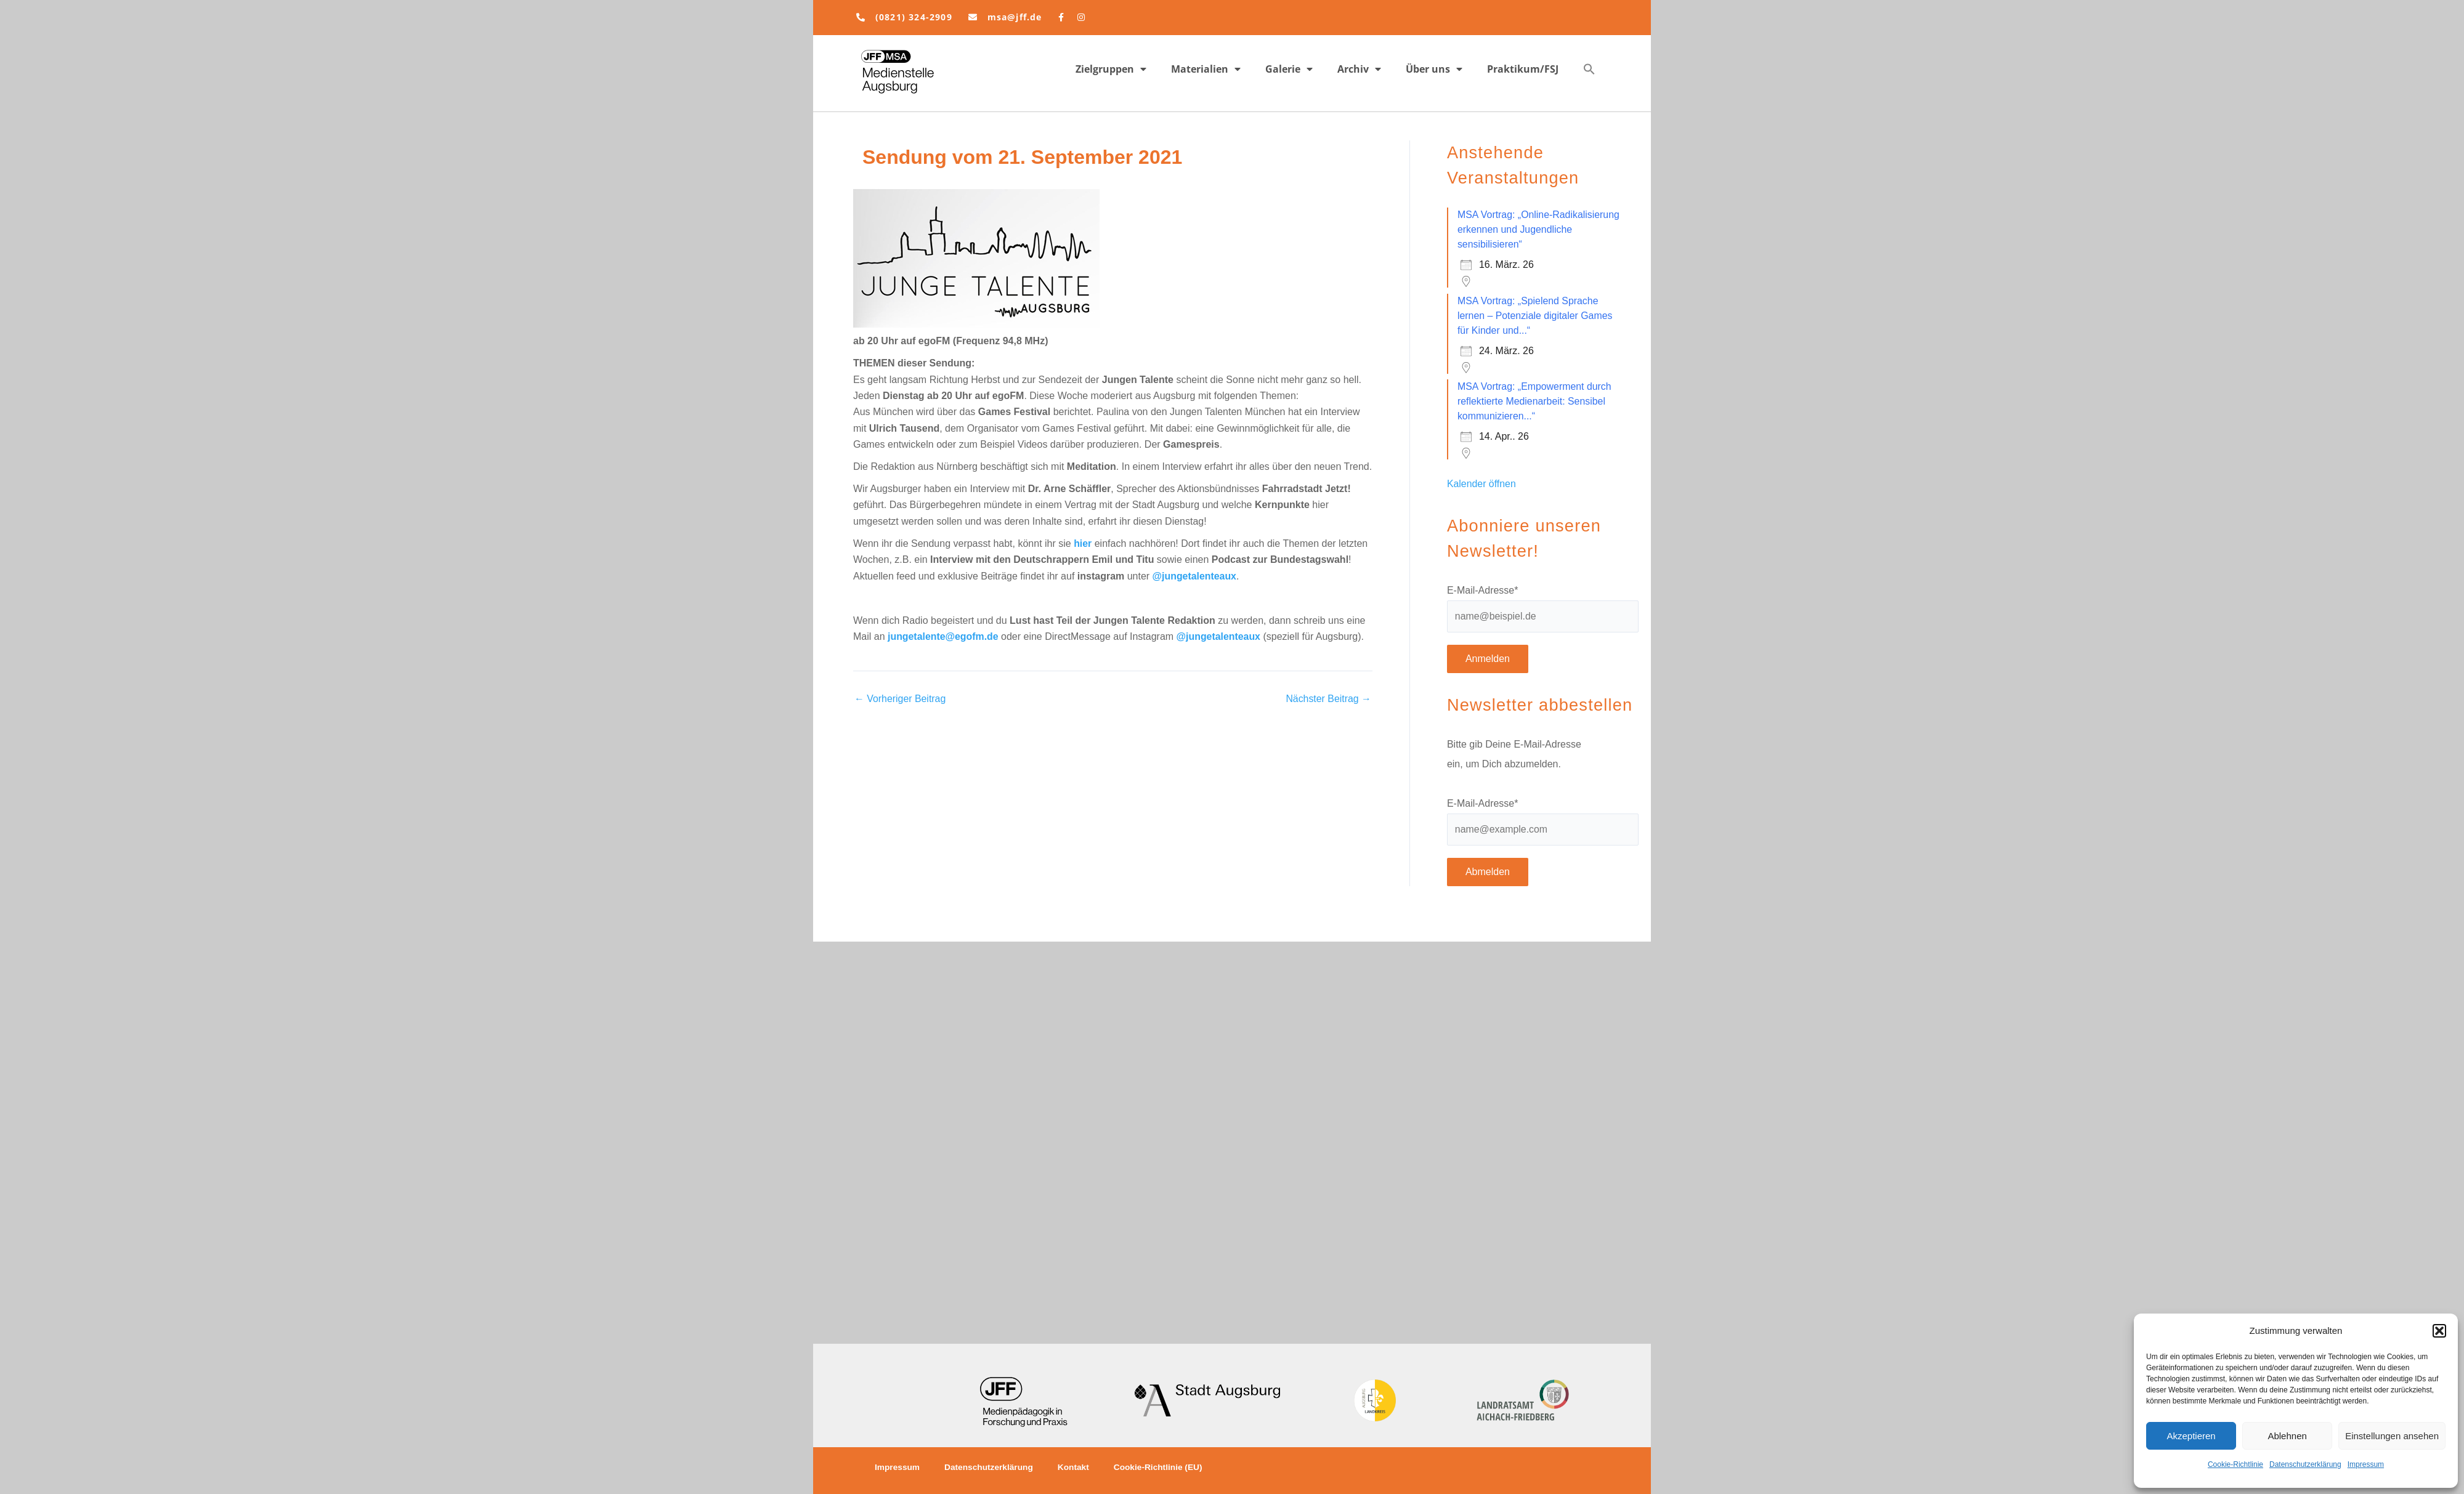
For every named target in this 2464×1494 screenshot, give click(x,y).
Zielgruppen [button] (1111, 69)
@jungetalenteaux (1195, 576)
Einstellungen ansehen (2392, 1436)
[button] (2439, 1331)
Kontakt (1077, 1467)
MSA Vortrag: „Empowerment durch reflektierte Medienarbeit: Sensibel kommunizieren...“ (1535, 401)
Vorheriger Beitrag (900, 699)
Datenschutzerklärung (2305, 1464)
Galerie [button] (1289, 69)
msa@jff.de (1014, 17)
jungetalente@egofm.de (943, 636)
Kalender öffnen (1482, 483)
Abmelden (1487, 872)
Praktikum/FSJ (1522, 69)
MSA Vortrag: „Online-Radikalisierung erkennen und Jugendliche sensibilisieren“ (1539, 229)
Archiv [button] (1359, 69)
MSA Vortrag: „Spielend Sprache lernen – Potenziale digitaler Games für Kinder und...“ (1535, 316)
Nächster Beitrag (1328, 699)
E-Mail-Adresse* (1482, 590)
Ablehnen (2286, 1436)
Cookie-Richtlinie (2235, 1464)
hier (1083, 543)
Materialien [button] (1206, 69)
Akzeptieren (2190, 1436)
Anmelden (1487, 659)
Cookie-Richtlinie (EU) (1162, 1467)
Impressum (2366, 1464)
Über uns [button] (1434, 69)
